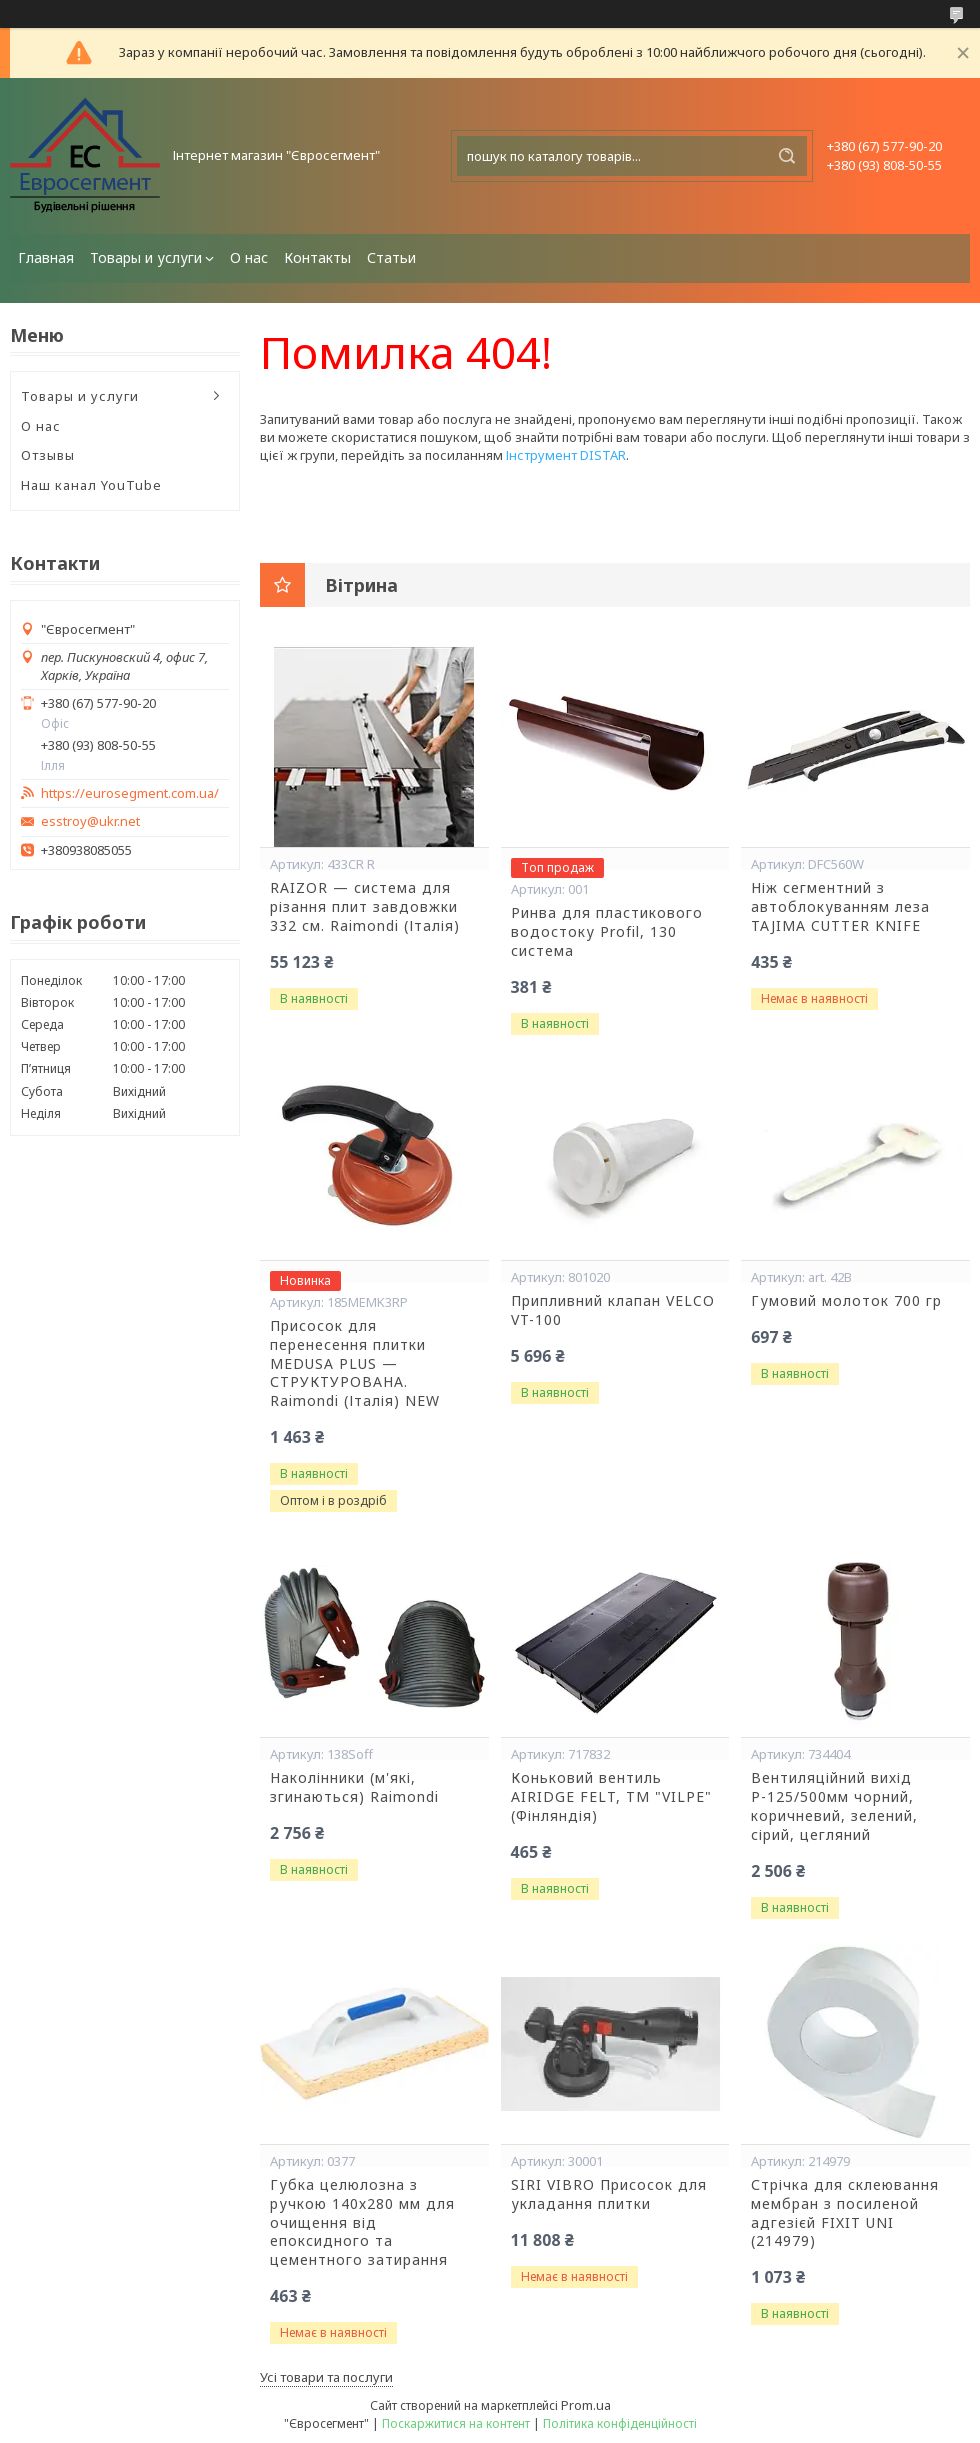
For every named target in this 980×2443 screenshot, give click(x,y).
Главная (46, 257)
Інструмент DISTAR (566, 455)
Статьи (391, 257)
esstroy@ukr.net (90, 821)
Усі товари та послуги (326, 2377)
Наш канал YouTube (91, 485)
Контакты (317, 257)
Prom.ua (586, 2405)
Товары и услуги (146, 257)
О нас (249, 257)
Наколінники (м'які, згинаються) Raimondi (354, 1787)
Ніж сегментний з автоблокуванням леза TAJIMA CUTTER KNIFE (840, 907)
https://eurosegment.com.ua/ (130, 793)
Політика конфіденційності (620, 2423)
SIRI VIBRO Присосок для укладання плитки (609, 2194)
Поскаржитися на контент (456, 2423)
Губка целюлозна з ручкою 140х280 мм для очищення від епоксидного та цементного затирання (362, 2223)
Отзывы (48, 455)
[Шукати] (787, 156)
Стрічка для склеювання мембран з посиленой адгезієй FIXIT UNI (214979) (845, 2213)
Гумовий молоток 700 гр (846, 1301)
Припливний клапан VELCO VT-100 (613, 1310)
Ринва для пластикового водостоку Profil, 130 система (607, 932)
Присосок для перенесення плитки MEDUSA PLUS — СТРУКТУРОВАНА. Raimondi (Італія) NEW (355, 1364)
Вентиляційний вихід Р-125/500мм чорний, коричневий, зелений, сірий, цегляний (834, 1806)
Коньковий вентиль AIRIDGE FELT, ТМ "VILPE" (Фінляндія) (611, 1797)
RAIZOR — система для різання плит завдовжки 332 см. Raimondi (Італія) (365, 907)
